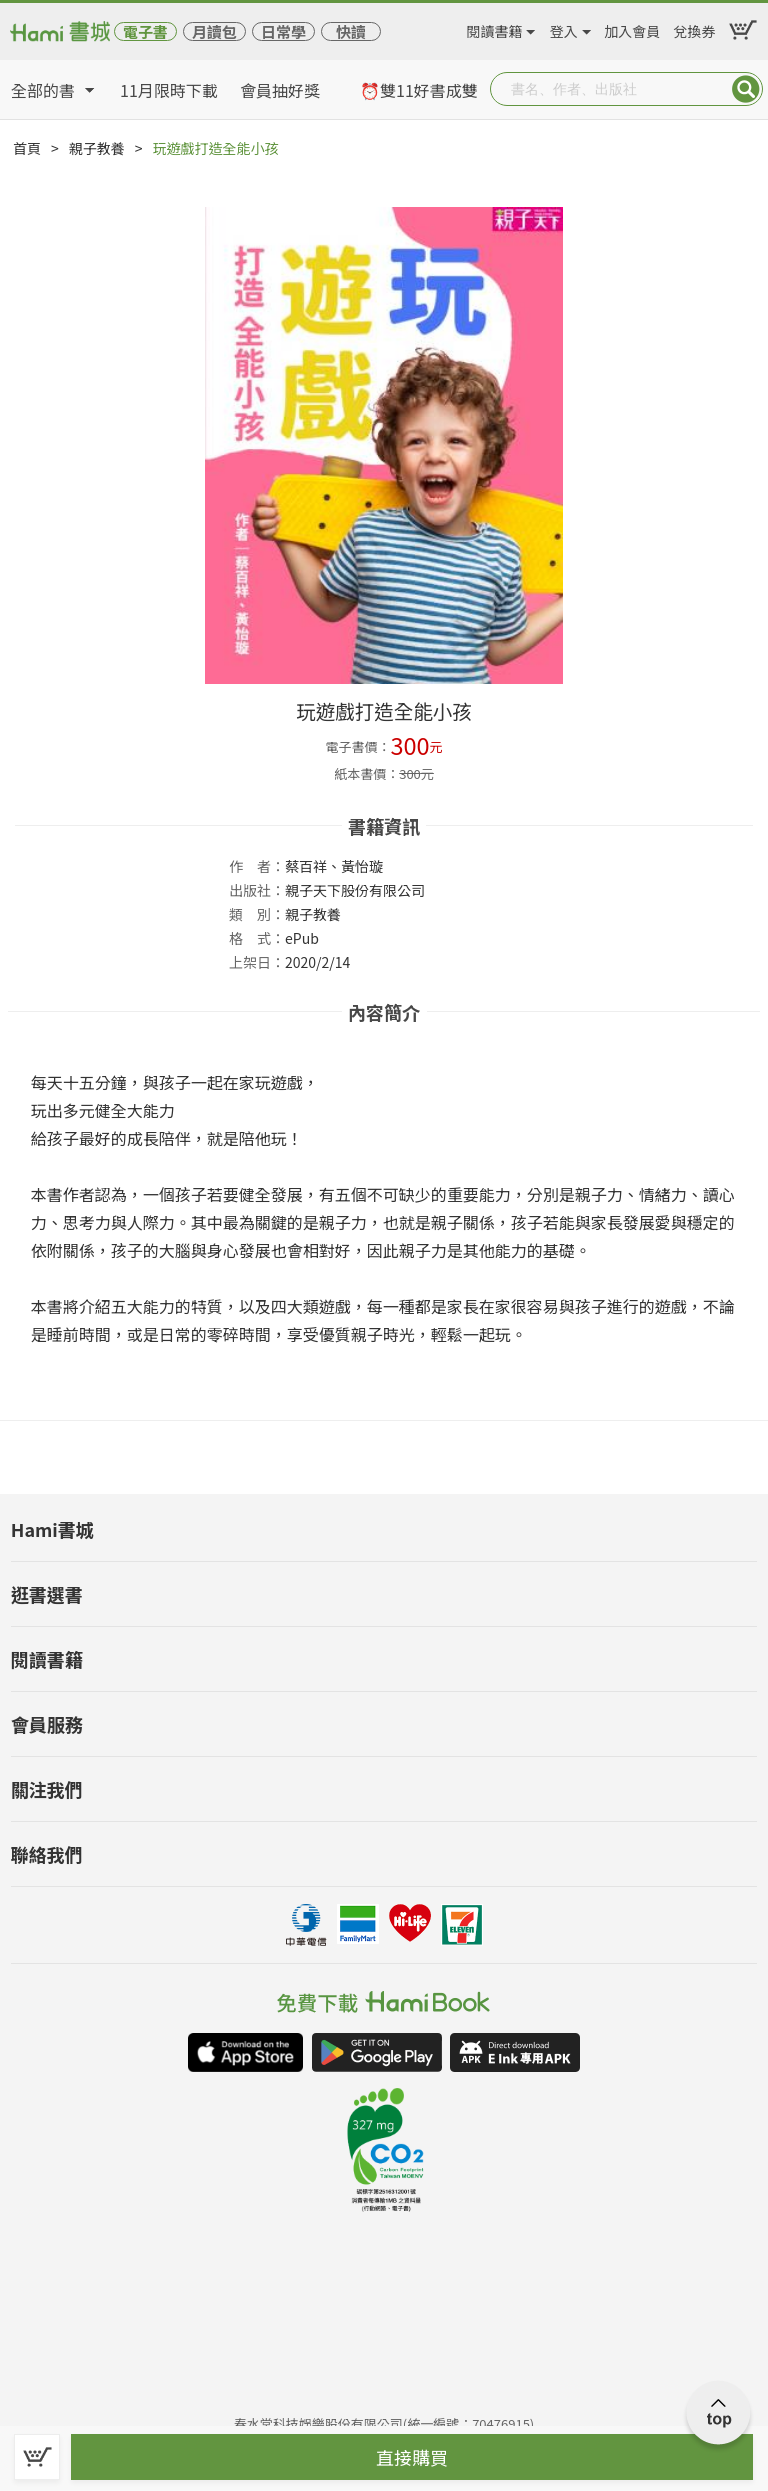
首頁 (27, 148)
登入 (564, 28)
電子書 (145, 31)
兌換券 (695, 28)
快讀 (351, 31)
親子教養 (97, 148)
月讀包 (214, 31)
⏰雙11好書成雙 (419, 90)
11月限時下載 (169, 90)
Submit (746, 89)
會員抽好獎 (280, 90)
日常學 (283, 31)
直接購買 (412, 2457)
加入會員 (632, 28)
